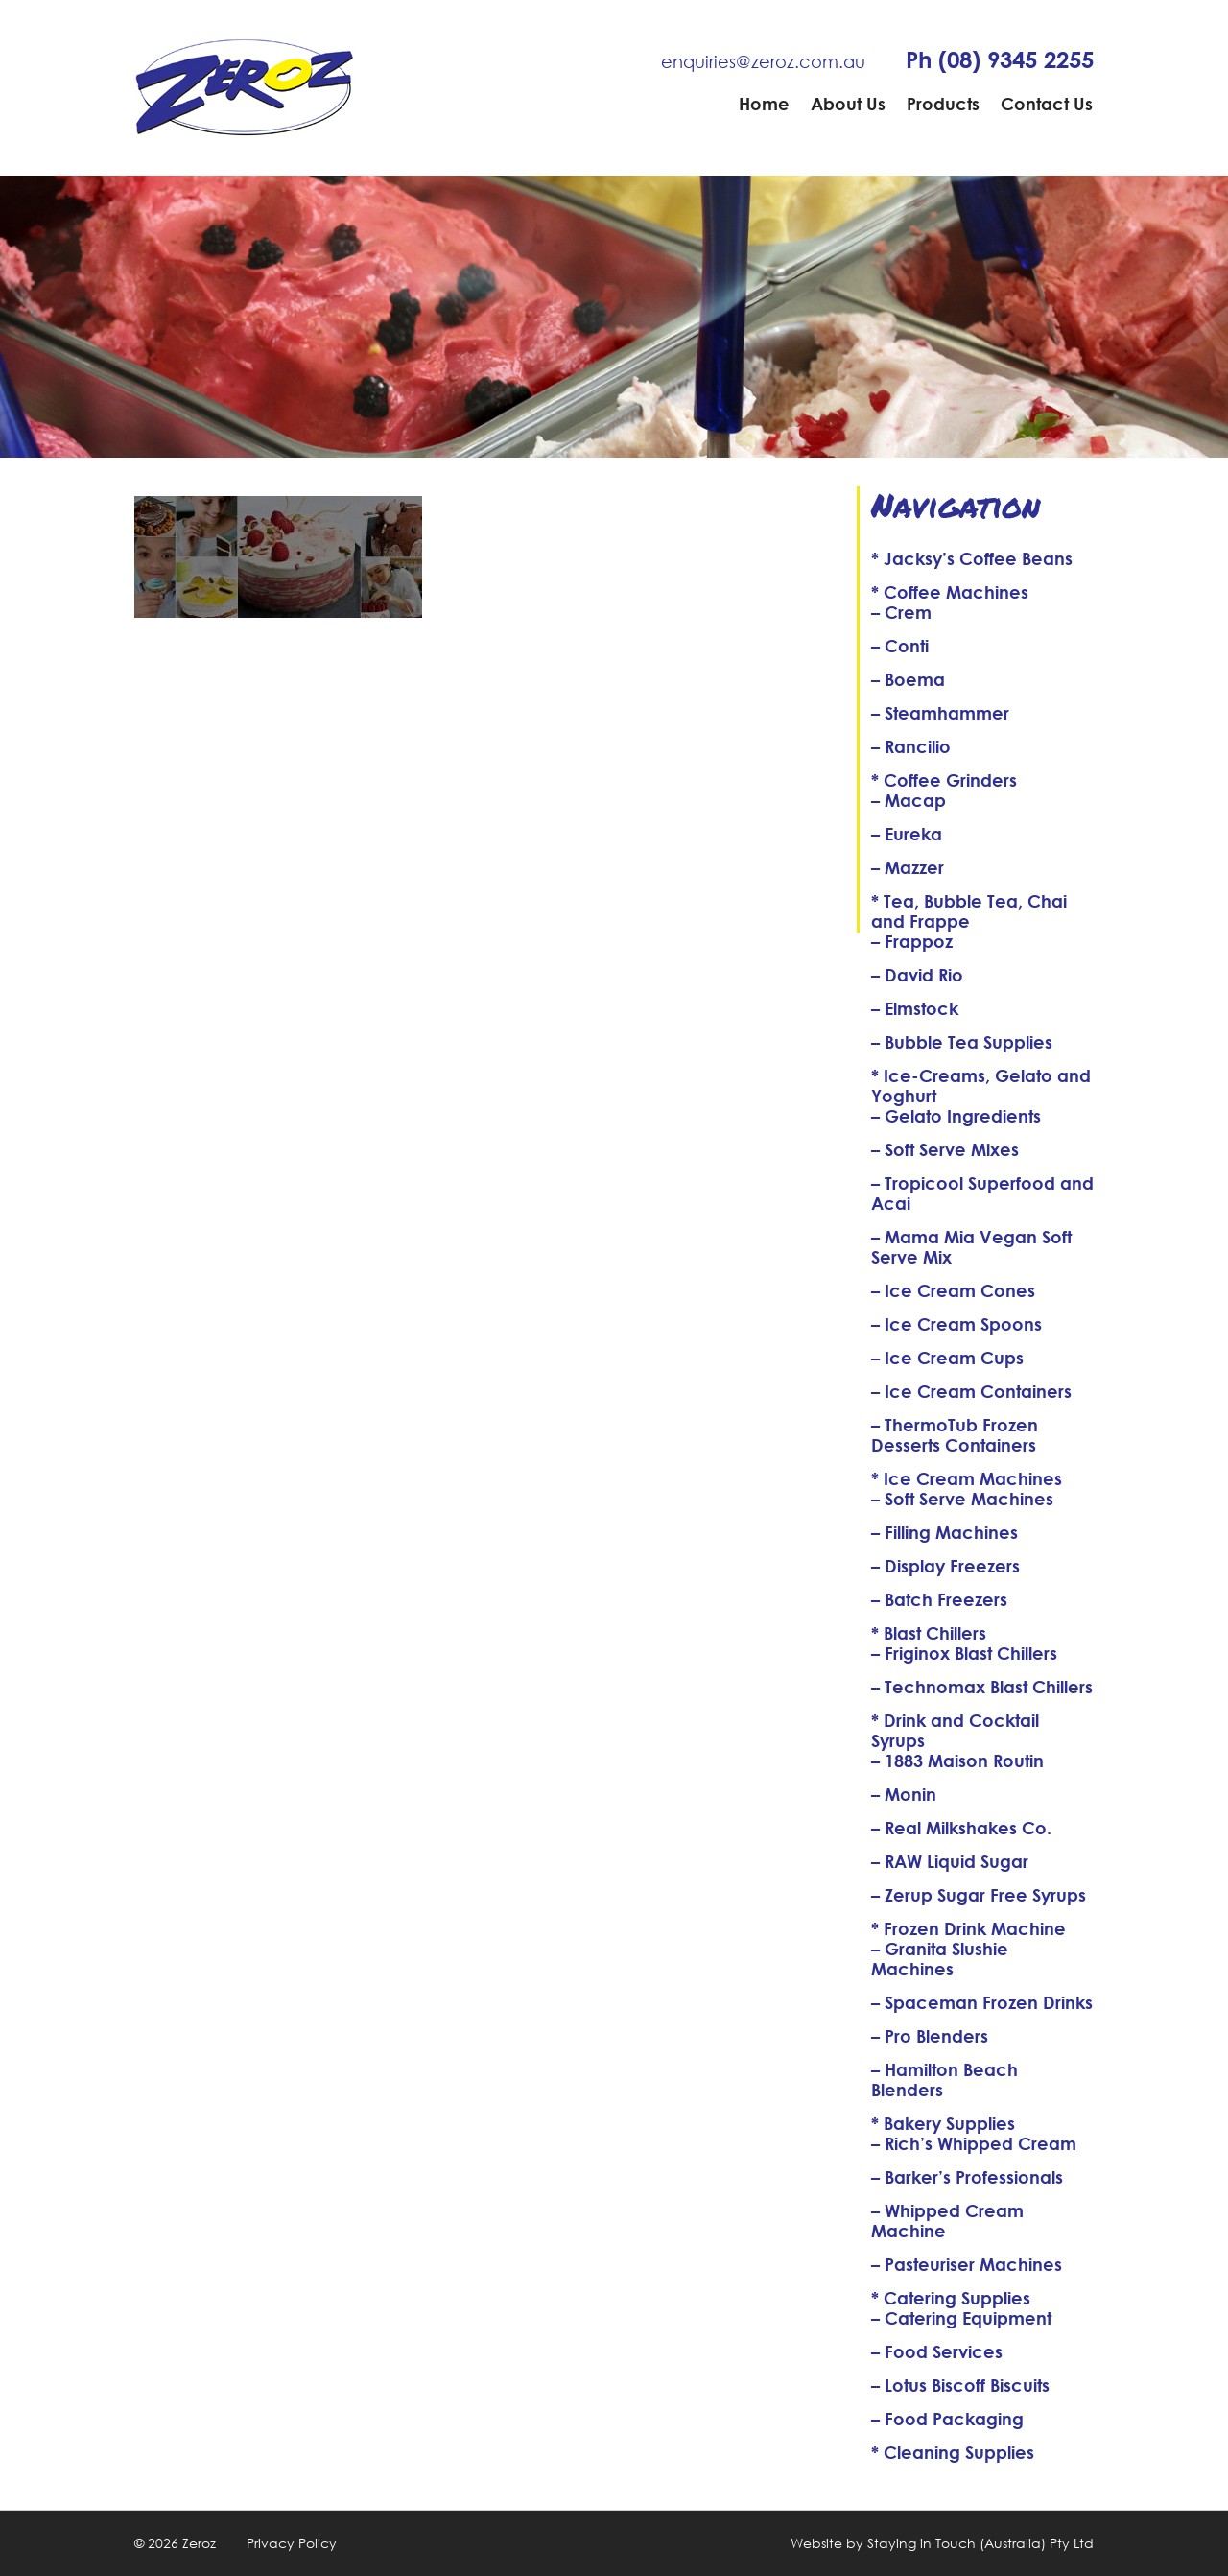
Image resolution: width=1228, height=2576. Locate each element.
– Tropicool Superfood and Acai (982, 1193)
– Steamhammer (940, 712)
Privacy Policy (292, 2543)
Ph (1000, 59)
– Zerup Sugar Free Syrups (978, 1894)
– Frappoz (912, 941)
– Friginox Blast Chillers (964, 1653)
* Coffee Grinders (944, 780)
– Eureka (906, 833)
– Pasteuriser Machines (966, 2264)
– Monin (903, 1794)
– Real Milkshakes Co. (961, 1827)
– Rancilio (911, 746)
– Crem (901, 612)
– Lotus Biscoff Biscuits (960, 2385)
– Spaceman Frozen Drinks (982, 2002)
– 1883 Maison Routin (957, 1760)
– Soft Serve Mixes (945, 1149)
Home (764, 103)
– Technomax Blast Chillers (982, 1686)
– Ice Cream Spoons (956, 1324)
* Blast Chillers (928, 1632)
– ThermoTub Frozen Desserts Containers (954, 1434)
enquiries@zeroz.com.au (763, 61)
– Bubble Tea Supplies (961, 1041)
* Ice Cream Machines (966, 1478)
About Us (848, 103)
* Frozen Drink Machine (968, 1928)
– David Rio (917, 974)
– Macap (908, 800)
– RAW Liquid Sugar (949, 1861)
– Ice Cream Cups (947, 1357)
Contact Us (1047, 103)
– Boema (908, 679)
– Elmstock (914, 1008)
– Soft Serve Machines (962, 1498)
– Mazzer (907, 867)
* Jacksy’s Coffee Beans (972, 558)
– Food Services (937, 2351)
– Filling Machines (944, 1532)
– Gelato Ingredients (956, 1115)
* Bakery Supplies (943, 2123)
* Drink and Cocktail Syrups (955, 1730)
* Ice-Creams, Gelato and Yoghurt (981, 1085)
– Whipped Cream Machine (947, 2220)
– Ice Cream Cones (953, 1290)
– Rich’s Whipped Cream (973, 2143)
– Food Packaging (947, 2418)
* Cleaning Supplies (952, 2452)
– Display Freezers (945, 1565)
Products (943, 103)
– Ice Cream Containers (971, 1391)
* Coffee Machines (949, 592)
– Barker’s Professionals (967, 2176)
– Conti (900, 645)
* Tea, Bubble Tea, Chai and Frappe (969, 911)
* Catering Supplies (950, 2297)
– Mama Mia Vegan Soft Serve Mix (971, 1246)
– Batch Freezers (939, 1599)
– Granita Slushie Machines (939, 1958)
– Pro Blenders (929, 2035)
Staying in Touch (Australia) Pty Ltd (980, 2543)
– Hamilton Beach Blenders (944, 2079)
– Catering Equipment (961, 2317)
